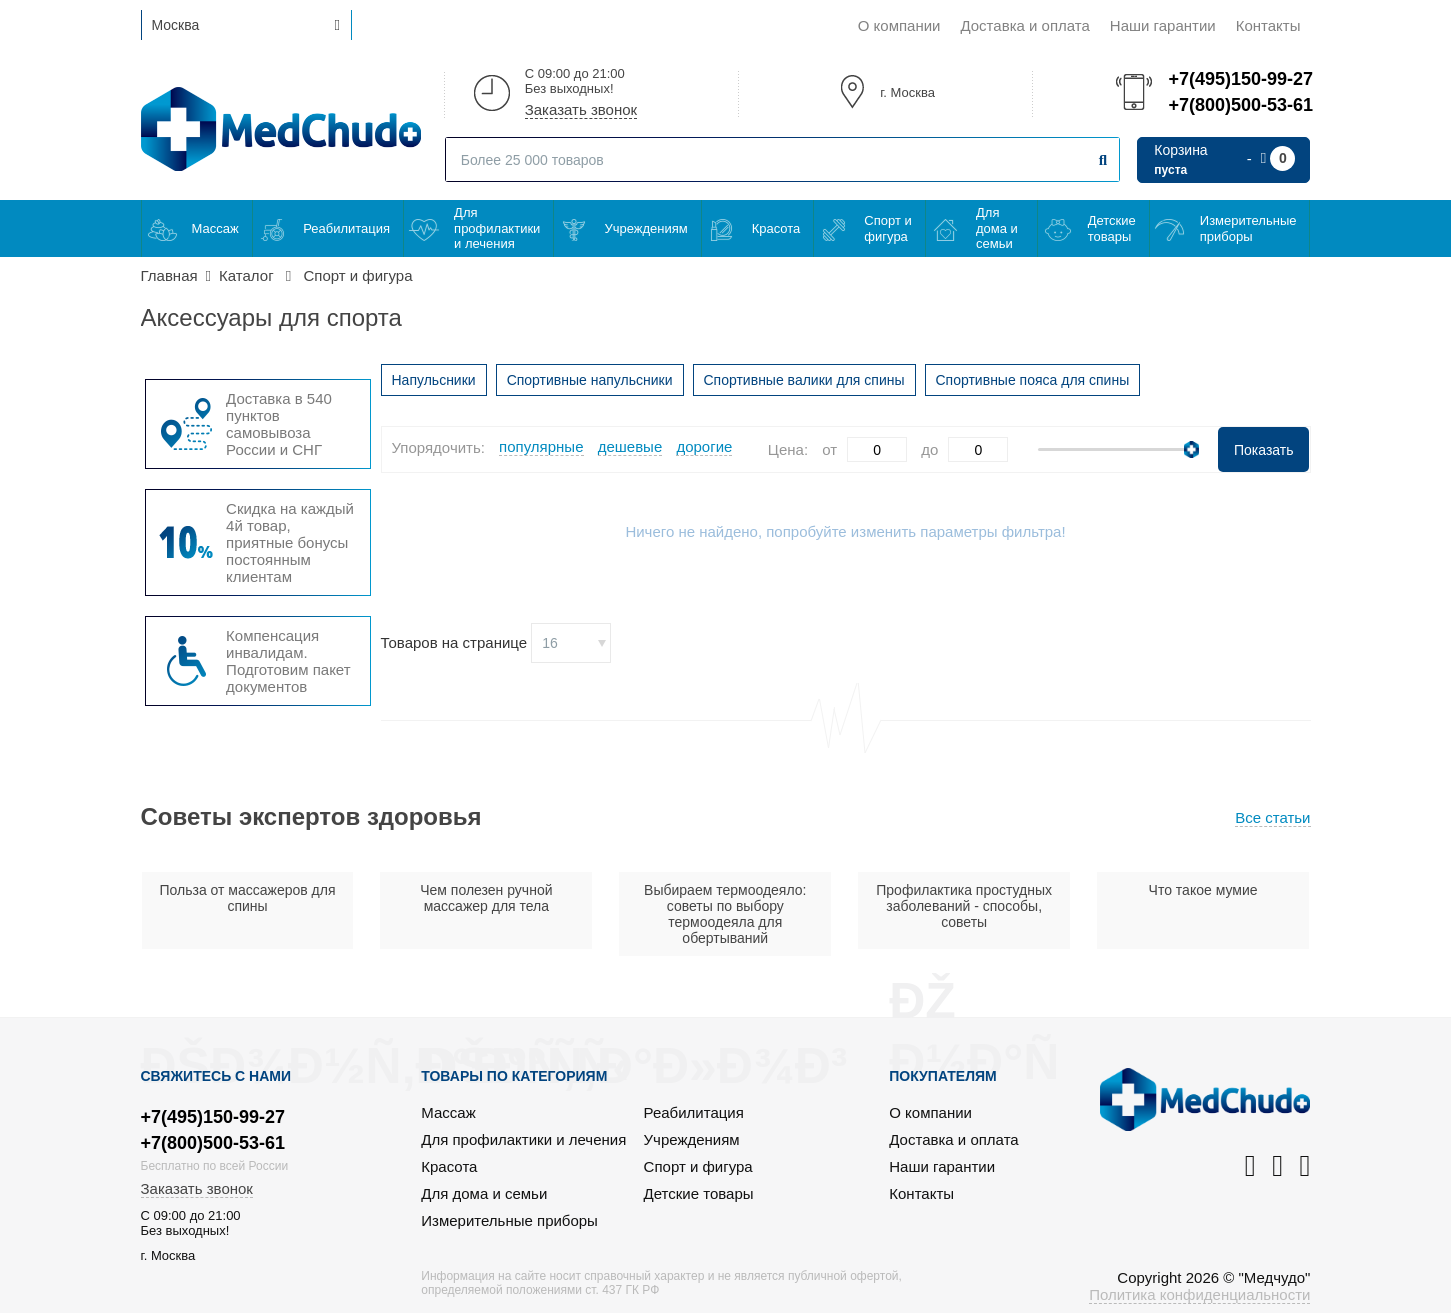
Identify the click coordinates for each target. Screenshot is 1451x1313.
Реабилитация (346, 228)
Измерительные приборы (1248, 228)
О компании (899, 25)
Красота (776, 228)
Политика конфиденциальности (1199, 1294)
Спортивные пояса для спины (1033, 380)
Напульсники (434, 380)
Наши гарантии (1163, 25)
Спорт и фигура (887, 228)
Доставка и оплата (1024, 25)
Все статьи (1272, 817)
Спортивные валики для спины (804, 380)
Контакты (1268, 25)
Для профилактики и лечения (497, 228)
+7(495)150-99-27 (1239, 79)
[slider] (1191, 449)
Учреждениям (645, 228)
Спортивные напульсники (590, 380)
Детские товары (1112, 228)
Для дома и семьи (997, 228)
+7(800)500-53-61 (1239, 105)
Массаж (215, 228)
